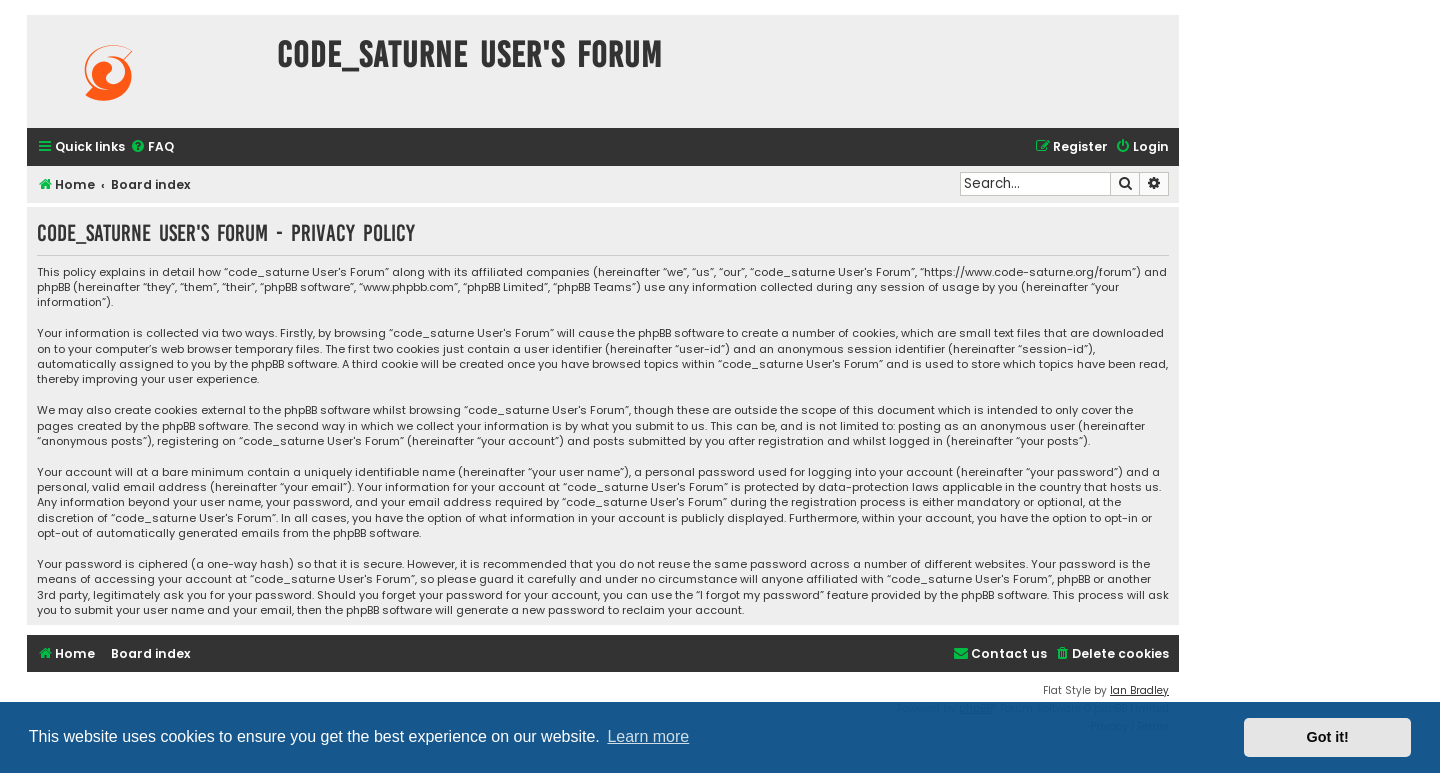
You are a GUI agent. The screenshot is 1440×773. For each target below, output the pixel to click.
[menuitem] (152, 147)
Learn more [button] (648, 736)
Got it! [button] (1328, 737)
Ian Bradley (1139, 690)
